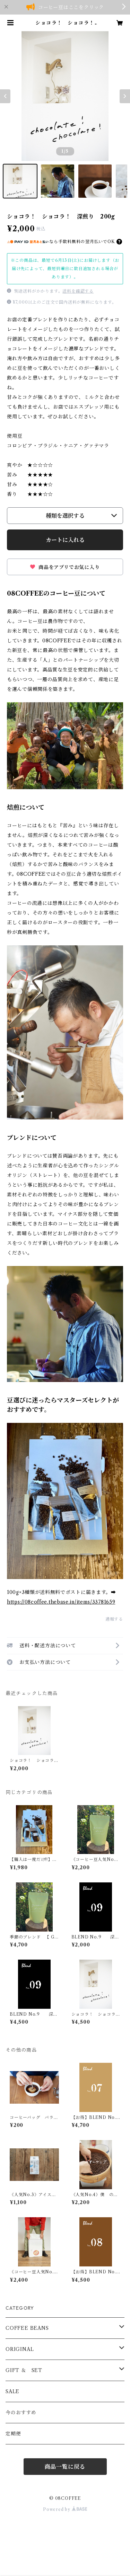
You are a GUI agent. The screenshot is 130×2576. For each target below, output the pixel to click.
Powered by (65, 2509)
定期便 (13, 2434)
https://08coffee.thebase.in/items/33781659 (61, 1602)
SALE (12, 2391)
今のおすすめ (21, 2412)
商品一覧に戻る (65, 2466)
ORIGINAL (20, 2349)
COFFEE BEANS (27, 2328)
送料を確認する (78, 291)
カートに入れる (65, 539)
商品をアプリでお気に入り (64, 567)
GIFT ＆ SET (24, 2370)
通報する (114, 1619)
